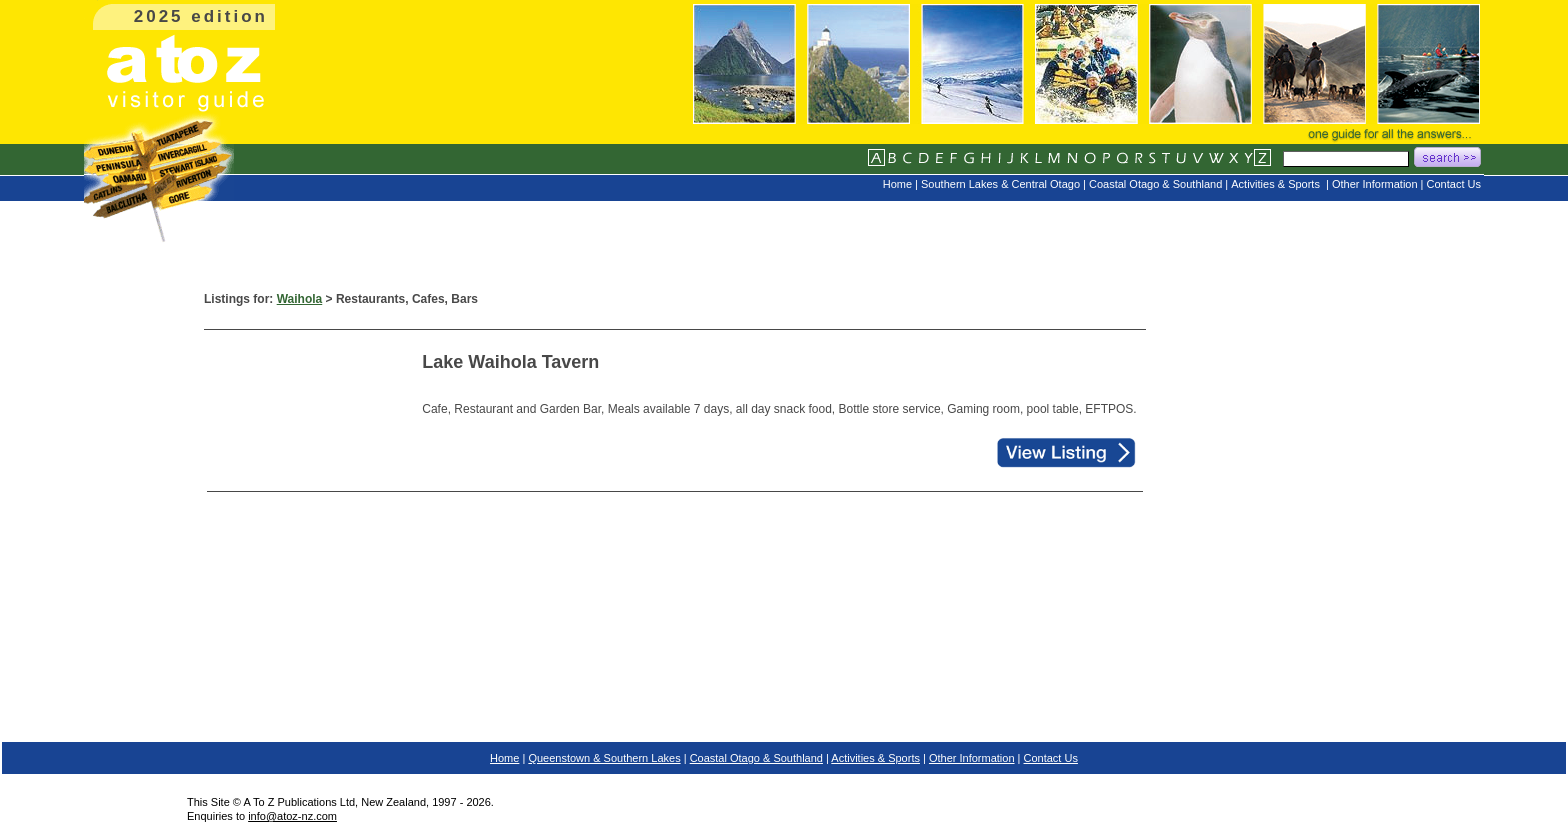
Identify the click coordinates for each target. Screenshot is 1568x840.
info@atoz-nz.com (292, 816)
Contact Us (1051, 758)
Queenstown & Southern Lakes (604, 758)
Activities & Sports (875, 758)
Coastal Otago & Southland (756, 758)
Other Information (972, 758)
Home (504, 758)
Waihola (300, 299)
